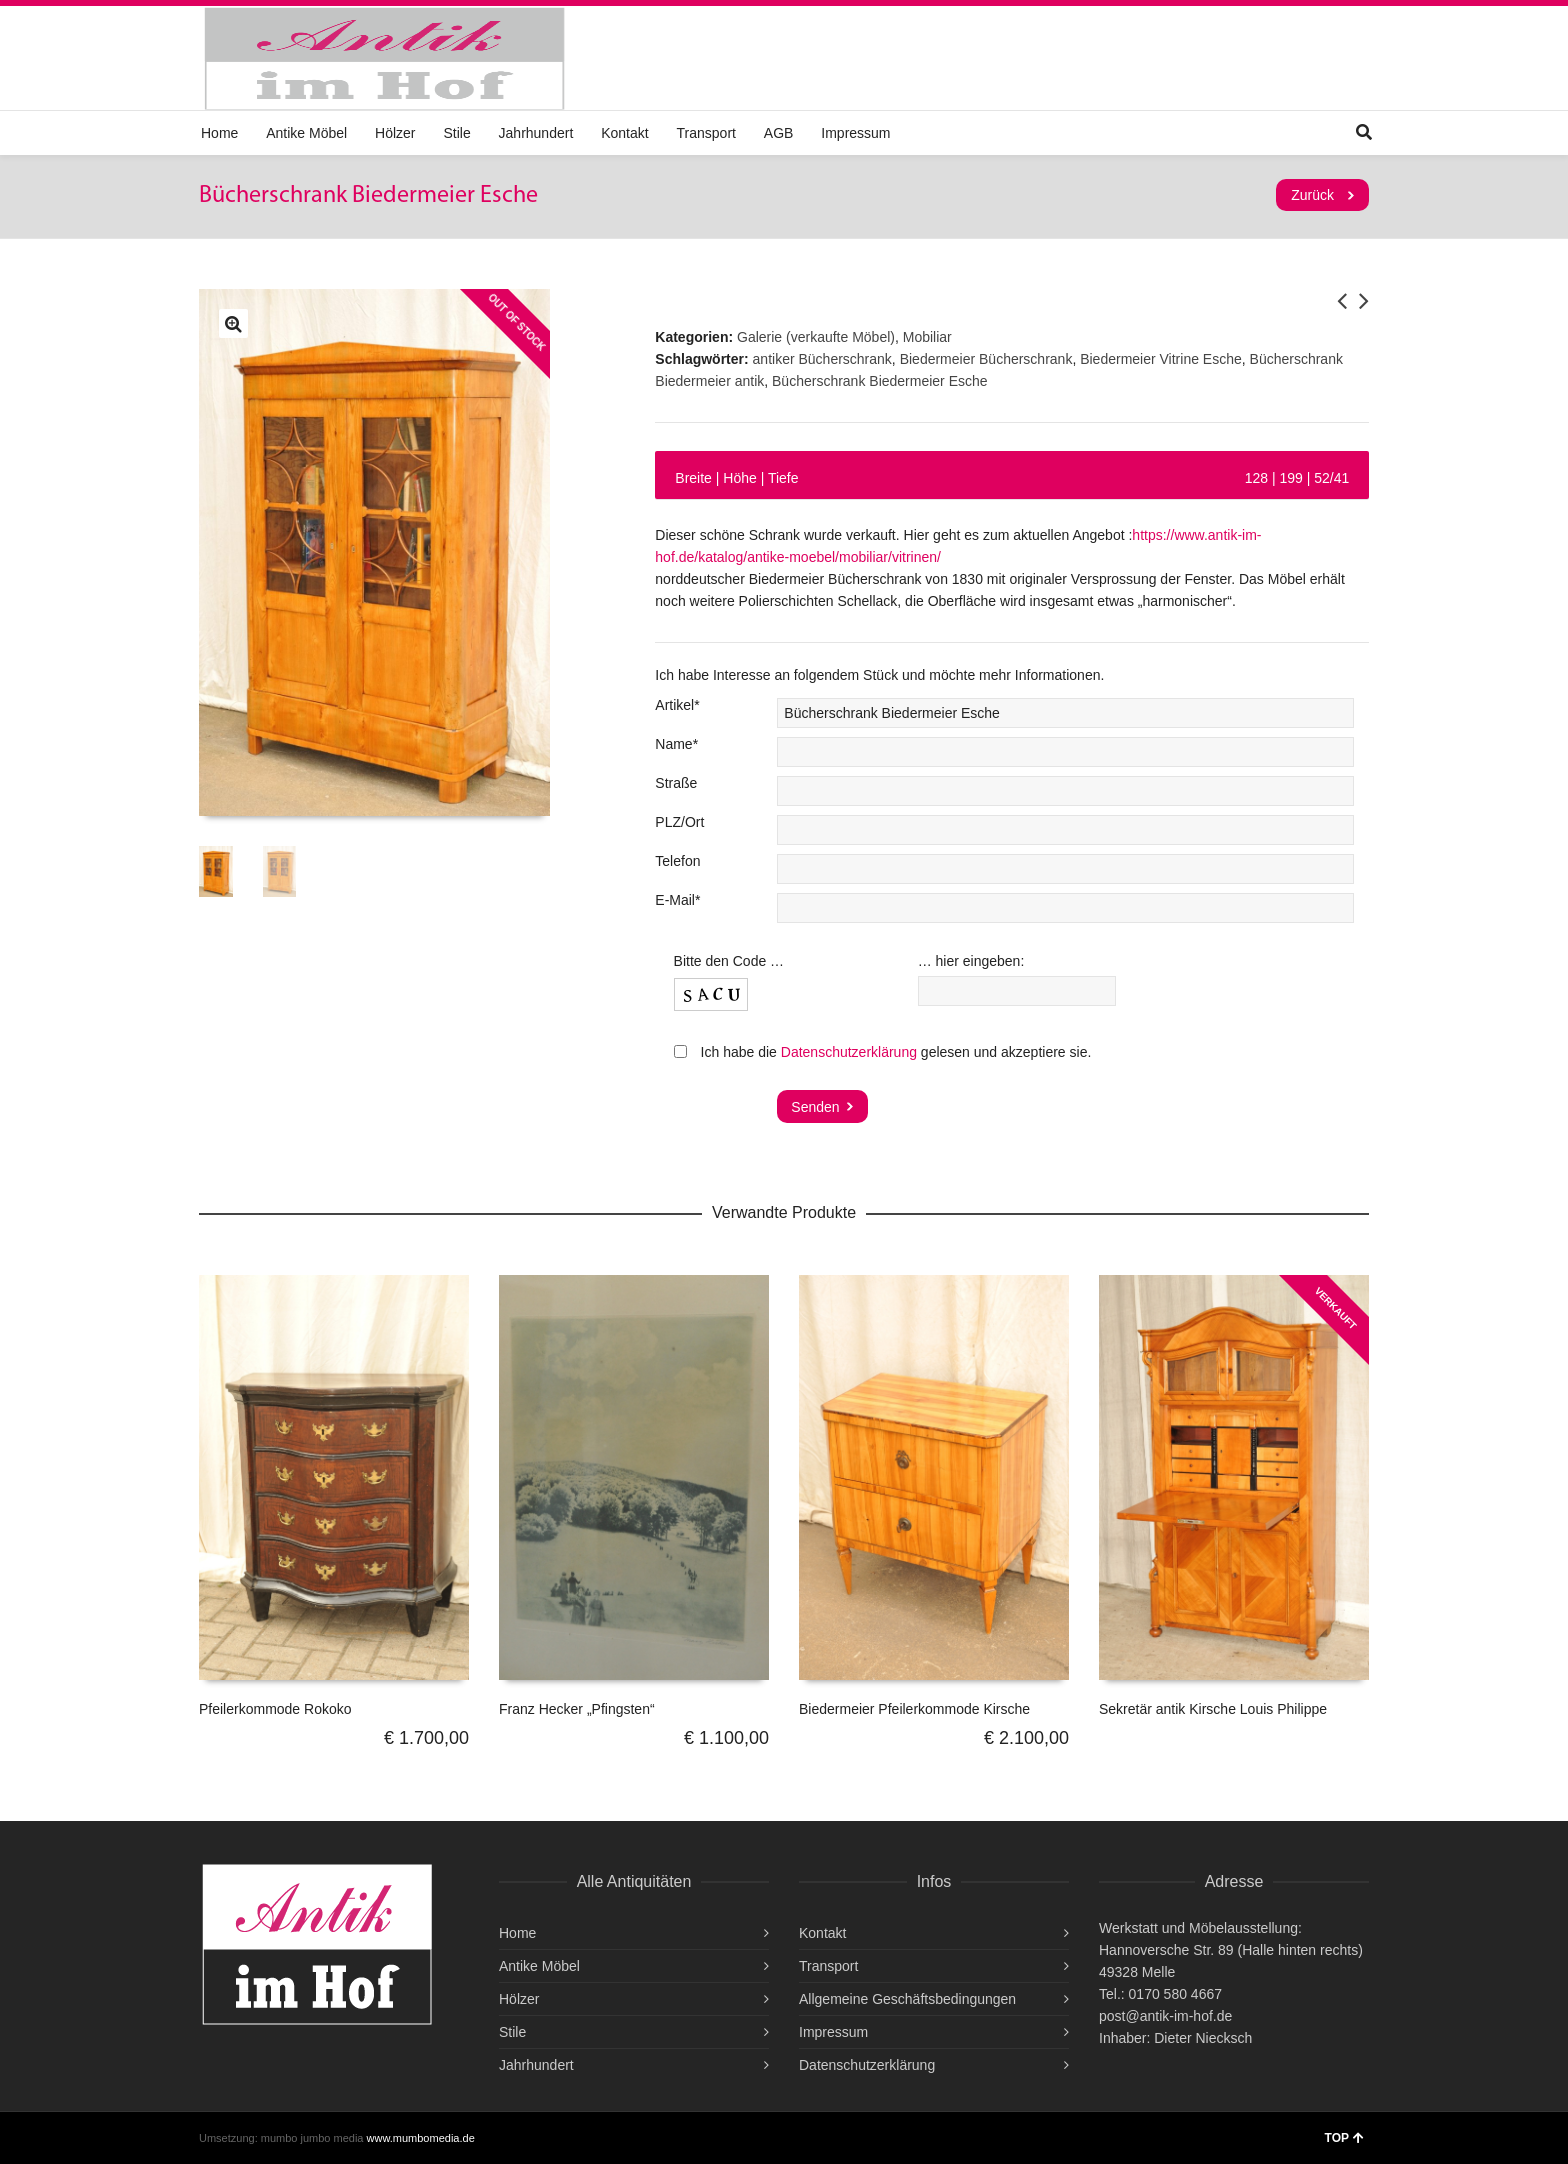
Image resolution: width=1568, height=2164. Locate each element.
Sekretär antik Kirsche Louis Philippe (1213, 1709)
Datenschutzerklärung (849, 1052)
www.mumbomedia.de (421, 2138)
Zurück (1312, 195)
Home (219, 133)
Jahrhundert (536, 133)
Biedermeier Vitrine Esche (1161, 359)
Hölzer (395, 133)
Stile (456, 133)
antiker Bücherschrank (822, 359)
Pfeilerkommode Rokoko (275, 1709)
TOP (1344, 2138)
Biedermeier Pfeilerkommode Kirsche (914, 1709)
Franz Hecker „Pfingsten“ (577, 1709)
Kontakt (624, 133)
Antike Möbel (306, 133)
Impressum (855, 133)
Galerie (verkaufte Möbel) (816, 337)
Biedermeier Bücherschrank (986, 359)
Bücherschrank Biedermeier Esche (880, 381)
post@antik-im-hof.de (1165, 2016)
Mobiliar (927, 337)
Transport (706, 133)
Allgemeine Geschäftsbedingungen (907, 1999)
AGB (779, 133)
